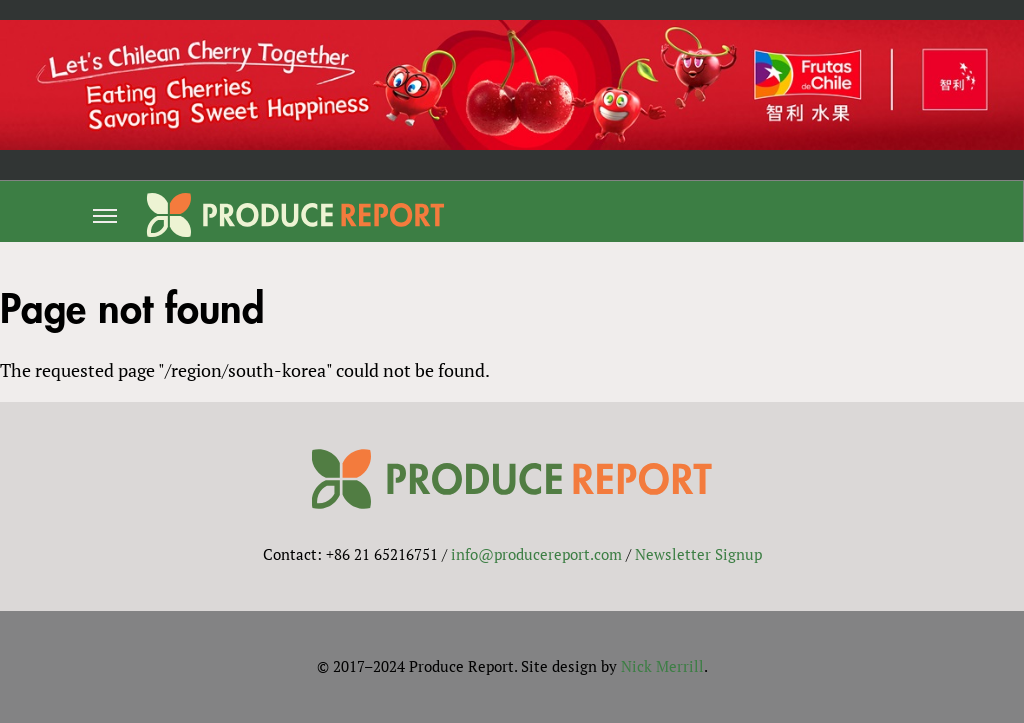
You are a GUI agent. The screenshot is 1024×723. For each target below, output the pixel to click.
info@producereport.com (536, 554)
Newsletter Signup (698, 554)
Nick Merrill (662, 666)
